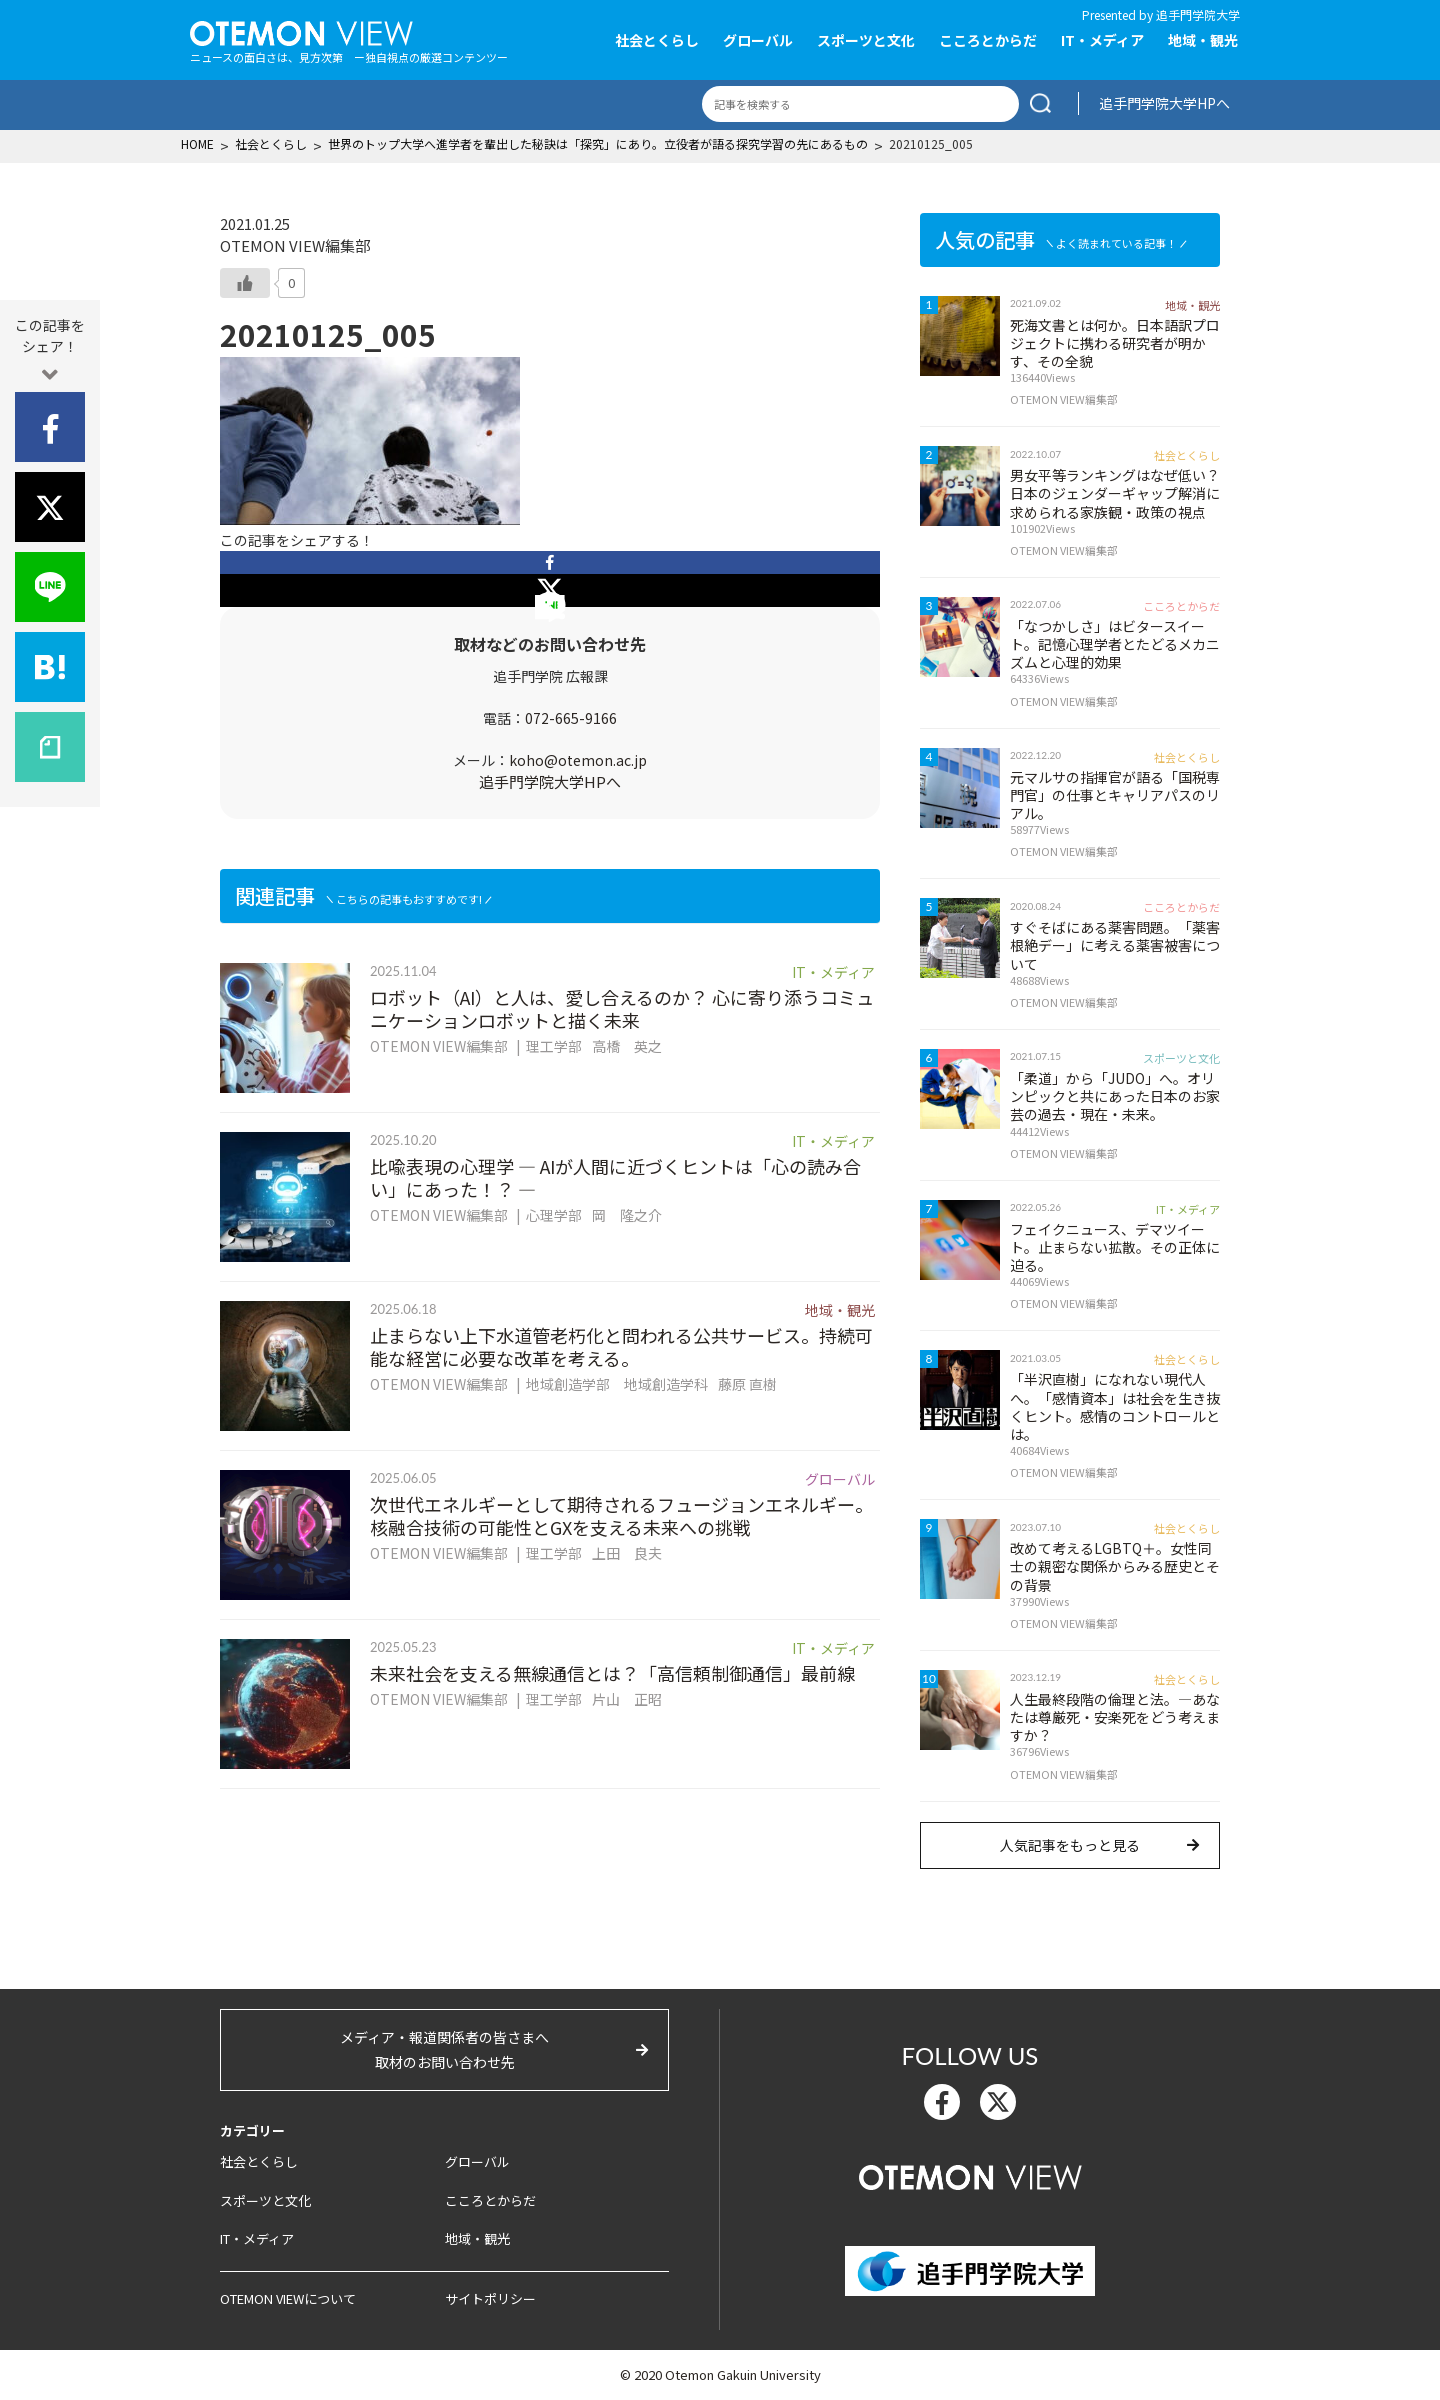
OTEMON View (970, 2175)
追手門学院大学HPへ (1164, 103)
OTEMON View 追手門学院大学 (301, 31)
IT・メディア (1102, 40)
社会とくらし (657, 40)
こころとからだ (988, 40)
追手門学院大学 (1198, 14)
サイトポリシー (490, 2298)
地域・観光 (1203, 40)
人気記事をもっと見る (1070, 1845)
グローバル (758, 40)
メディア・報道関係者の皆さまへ (444, 2051)
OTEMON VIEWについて (288, 2298)
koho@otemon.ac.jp (578, 760)
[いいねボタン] (245, 283)
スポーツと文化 (866, 40)
